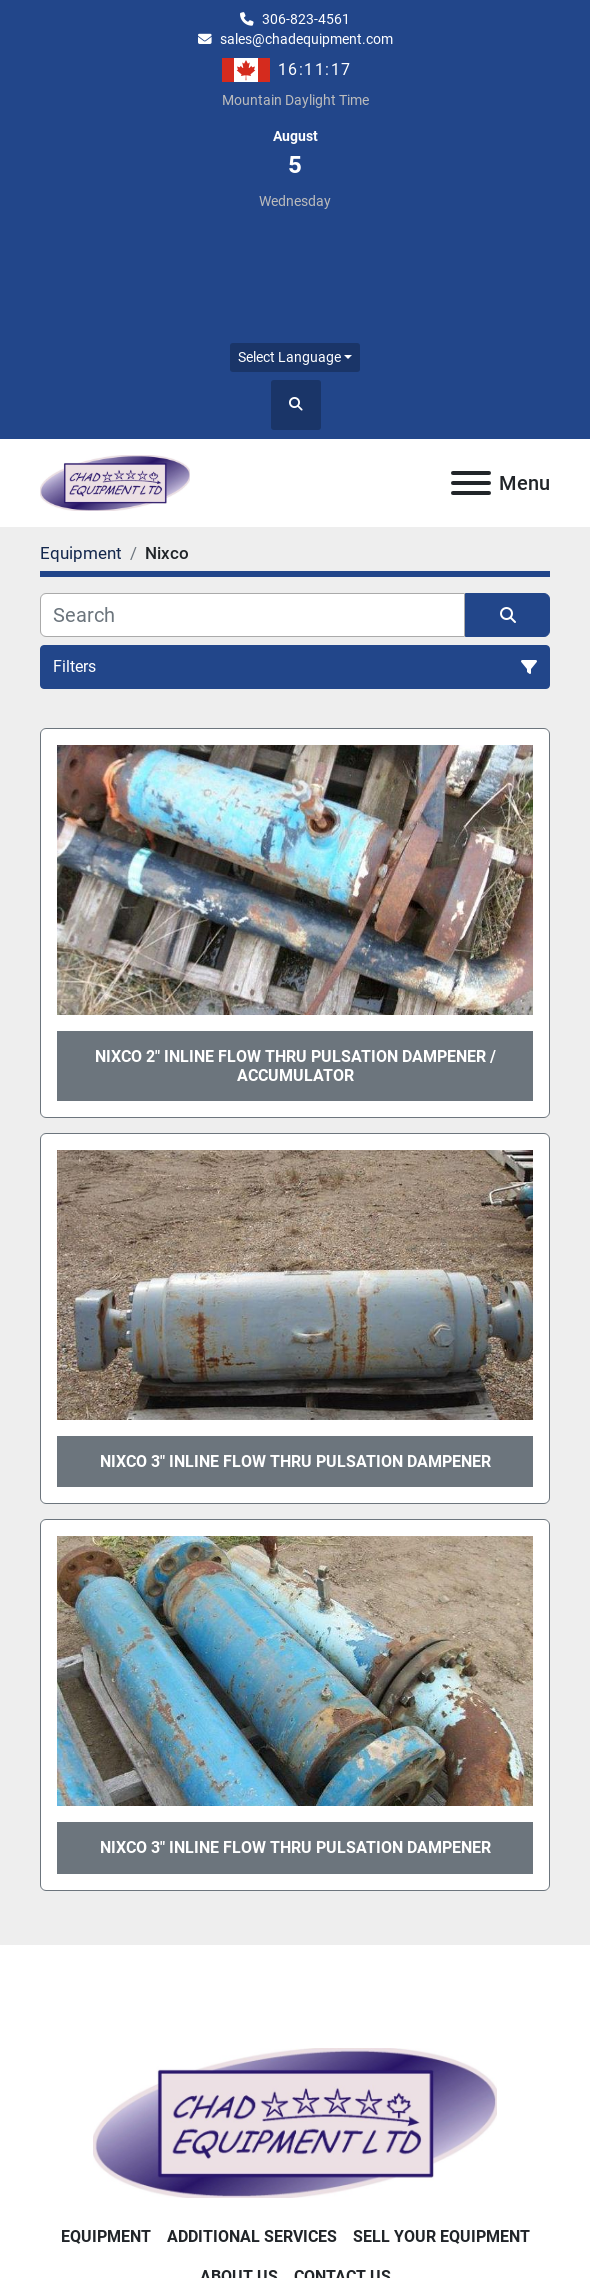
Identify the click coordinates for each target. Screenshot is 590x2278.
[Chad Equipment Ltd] (294, 2121)
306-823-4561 (306, 19)
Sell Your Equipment (441, 2236)
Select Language (289, 357)
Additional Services (252, 2236)
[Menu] (471, 483)
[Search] (252, 615)
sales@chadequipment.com (306, 39)
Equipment (106, 2236)
